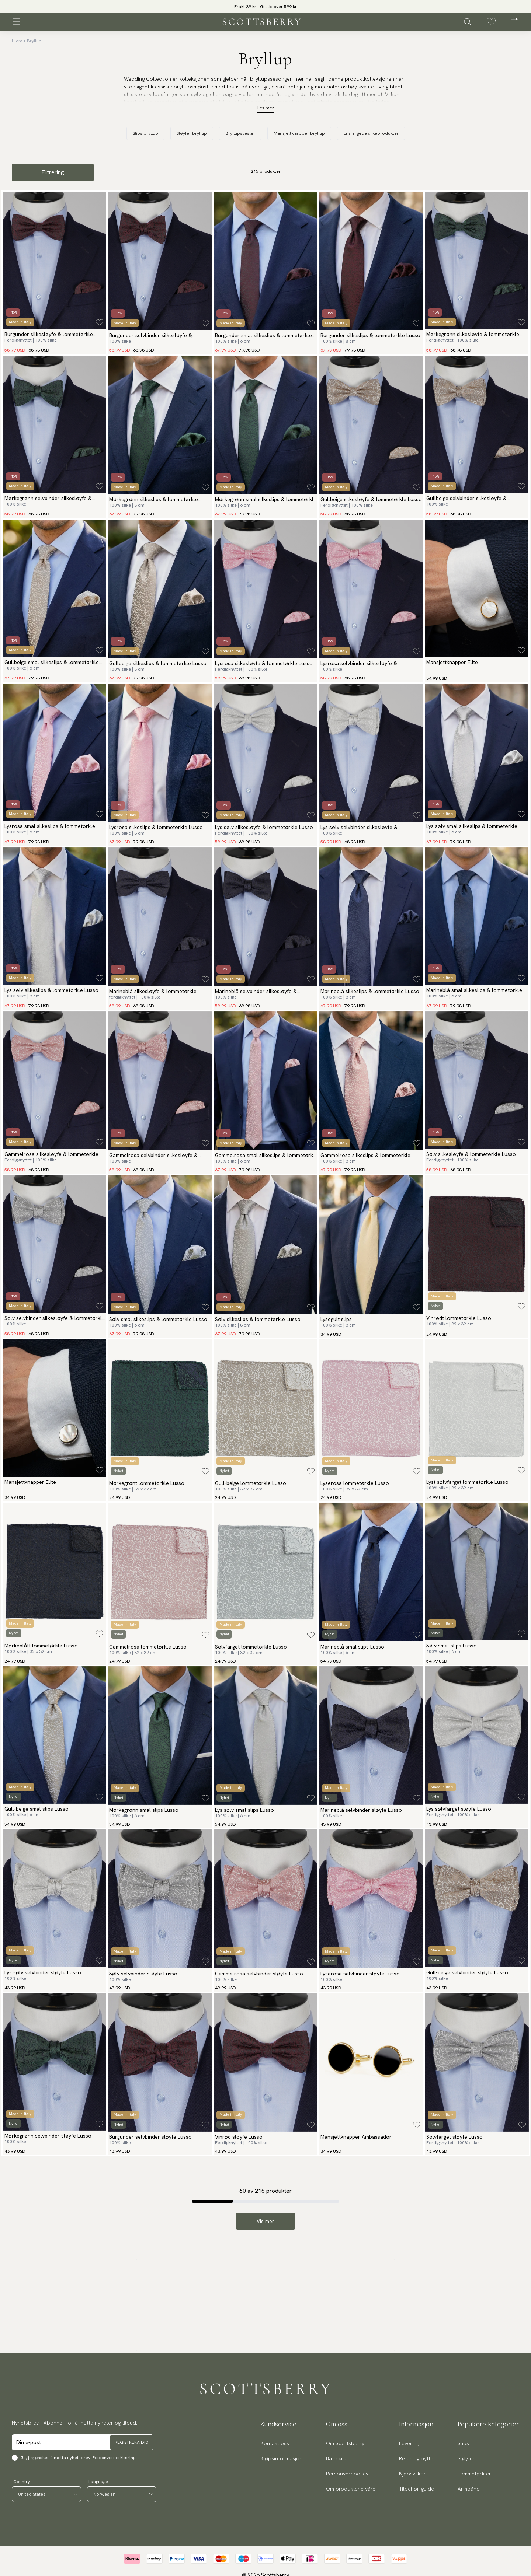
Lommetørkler (474, 2473)
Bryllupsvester (240, 133)
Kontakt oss (274, 2443)
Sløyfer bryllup (192, 133)
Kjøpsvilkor (412, 2473)
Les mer (265, 108)
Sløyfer (466, 2458)
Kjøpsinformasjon (281, 2458)
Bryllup (34, 41)
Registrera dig (132, 2442)
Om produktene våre (350, 2488)
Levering (409, 2443)
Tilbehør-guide (416, 2488)
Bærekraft (338, 2458)
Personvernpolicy (347, 2473)
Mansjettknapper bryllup (299, 133)
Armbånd (469, 2488)
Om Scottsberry (345, 2443)
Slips (463, 2443)
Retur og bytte (416, 2458)
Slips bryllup (145, 133)
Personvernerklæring (114, 2458)
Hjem (17, 41)
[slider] (265, 6)
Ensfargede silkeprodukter (371, 133)
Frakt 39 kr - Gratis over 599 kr (265, 7)
